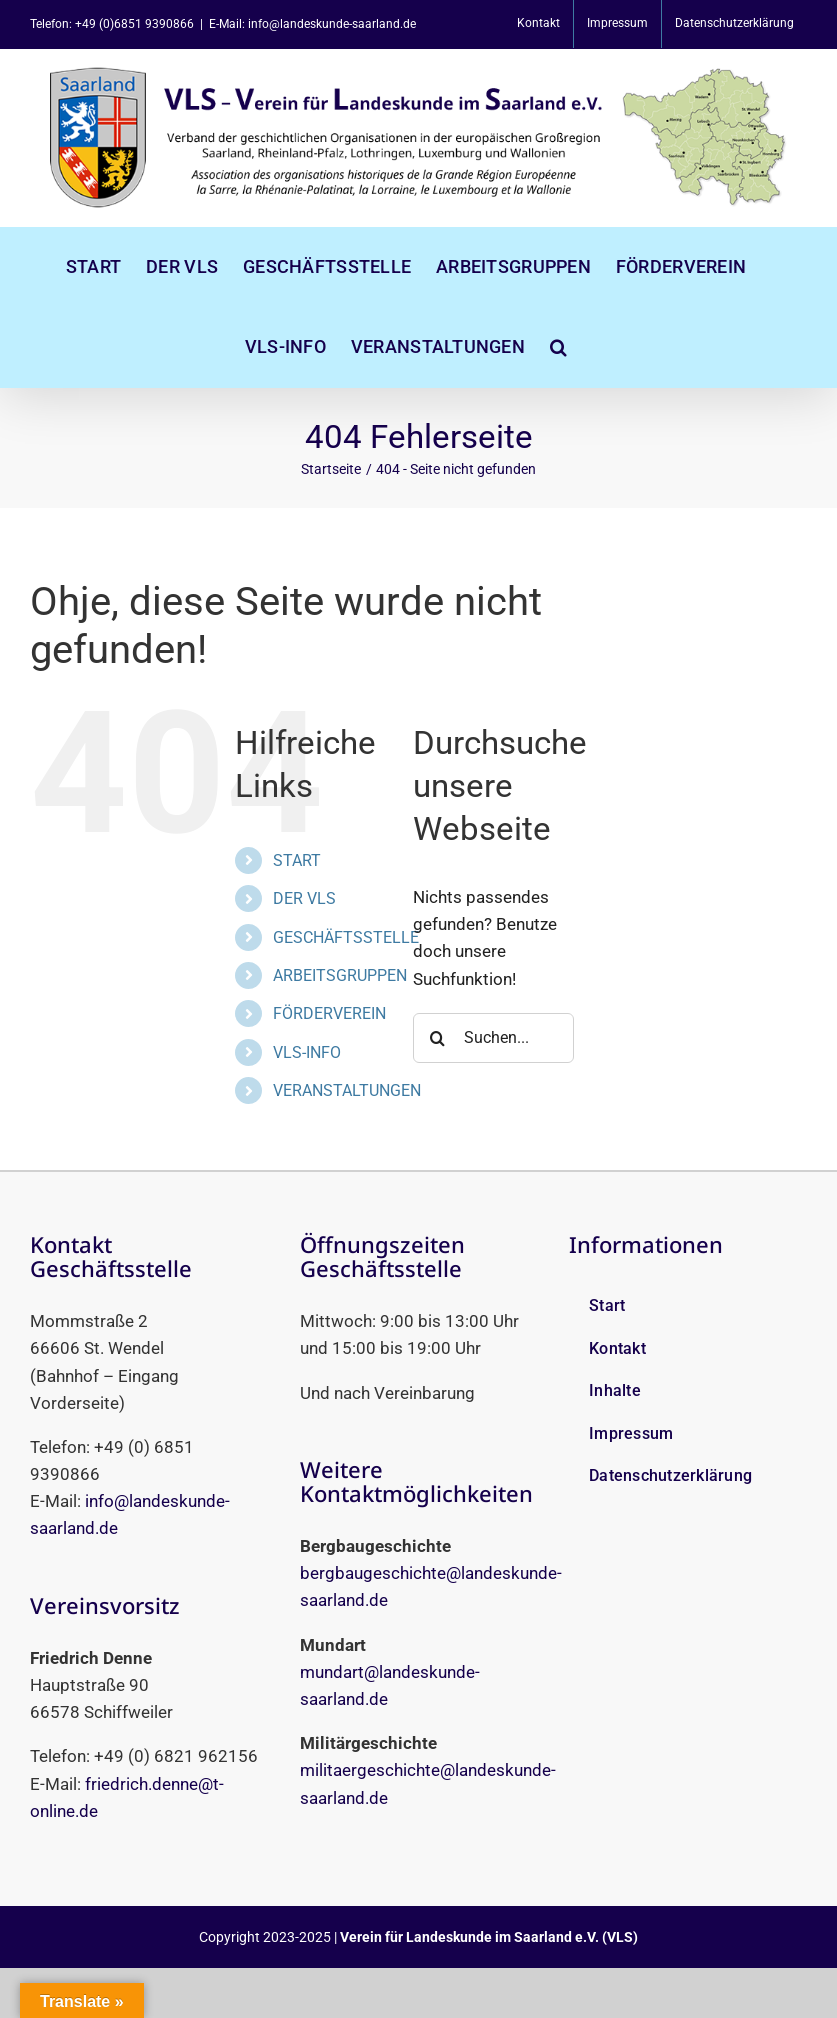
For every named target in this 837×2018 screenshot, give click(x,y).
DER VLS (304, 898)
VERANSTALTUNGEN (347, 1090)
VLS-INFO (307, 1052)
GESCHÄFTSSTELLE (346, 937)
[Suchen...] (493, 1038)
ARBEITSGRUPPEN (340, 975)
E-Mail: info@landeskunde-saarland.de (312, 24)
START (297, 860)
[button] (558, 347)
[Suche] (438, 1038)
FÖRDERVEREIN (329, 1013)
